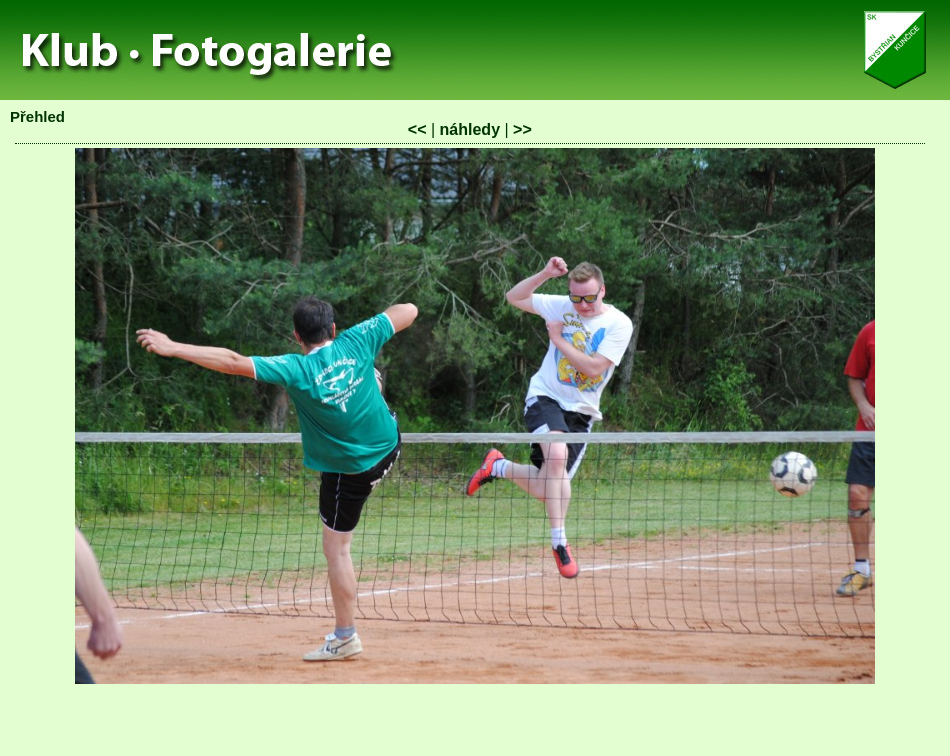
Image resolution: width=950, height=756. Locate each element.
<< (417, 129)
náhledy (470, 129)
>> (522, 129)
